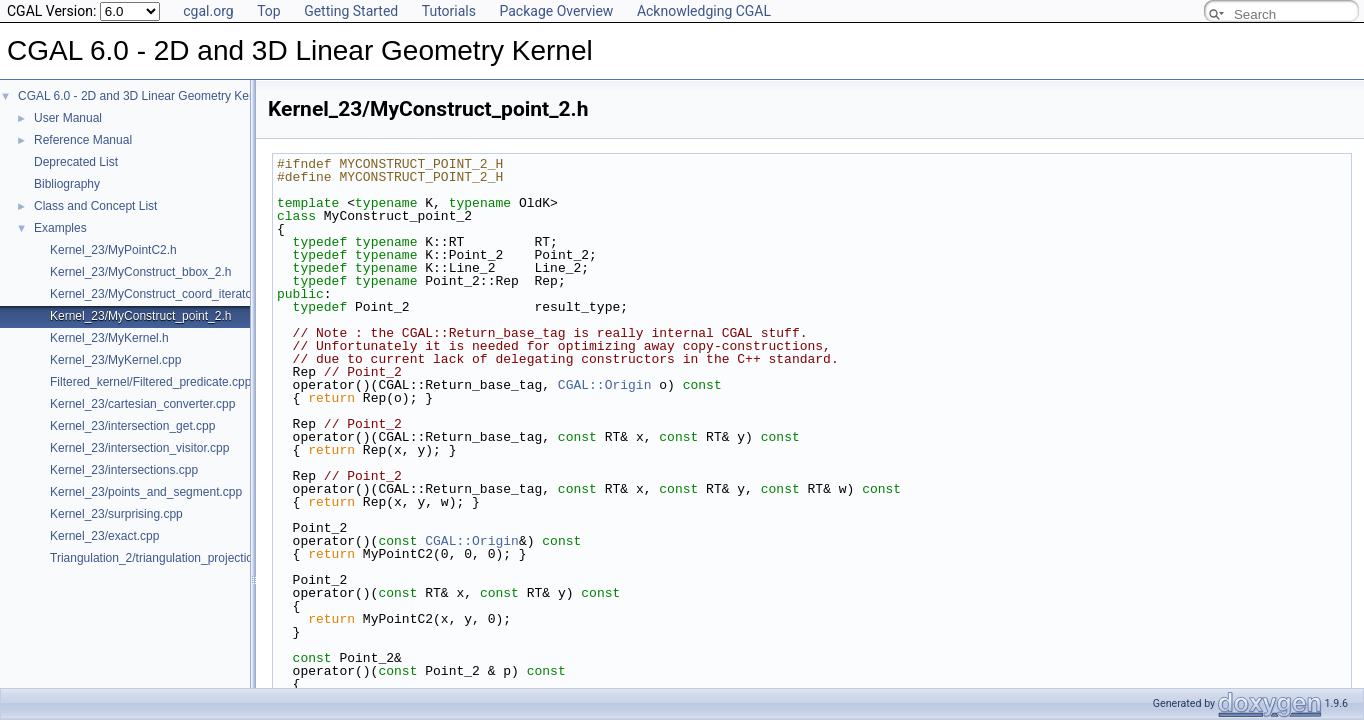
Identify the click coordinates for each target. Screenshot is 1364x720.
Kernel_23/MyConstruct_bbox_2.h (140, 272)
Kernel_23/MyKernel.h (109, 338)
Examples (60, 228)
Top (269, 11)
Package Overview (556, 11)
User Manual (68, 118)
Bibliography (67, 184)
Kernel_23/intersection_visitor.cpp (139, 448)
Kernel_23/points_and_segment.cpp (146, 492)
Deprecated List (76, 162)
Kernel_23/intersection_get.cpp (132, 426)
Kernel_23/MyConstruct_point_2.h (140, 316)
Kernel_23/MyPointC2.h (113, 250)
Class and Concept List (95, 206)
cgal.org (208, 11)
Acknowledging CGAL (704, 11)
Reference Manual (83, 140)
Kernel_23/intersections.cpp (124, 470)
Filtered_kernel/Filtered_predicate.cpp (150, 382)
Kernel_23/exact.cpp (104, 536)
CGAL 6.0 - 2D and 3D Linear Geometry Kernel (143, 96)
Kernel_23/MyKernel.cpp (115, 360)
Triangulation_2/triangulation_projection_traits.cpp (182, 558)
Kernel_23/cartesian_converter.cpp (142, 404)
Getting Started (351, 11)
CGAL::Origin (605, 385)
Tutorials (449, 11)
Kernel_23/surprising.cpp (116, 514)
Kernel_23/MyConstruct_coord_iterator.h (157, 294)
